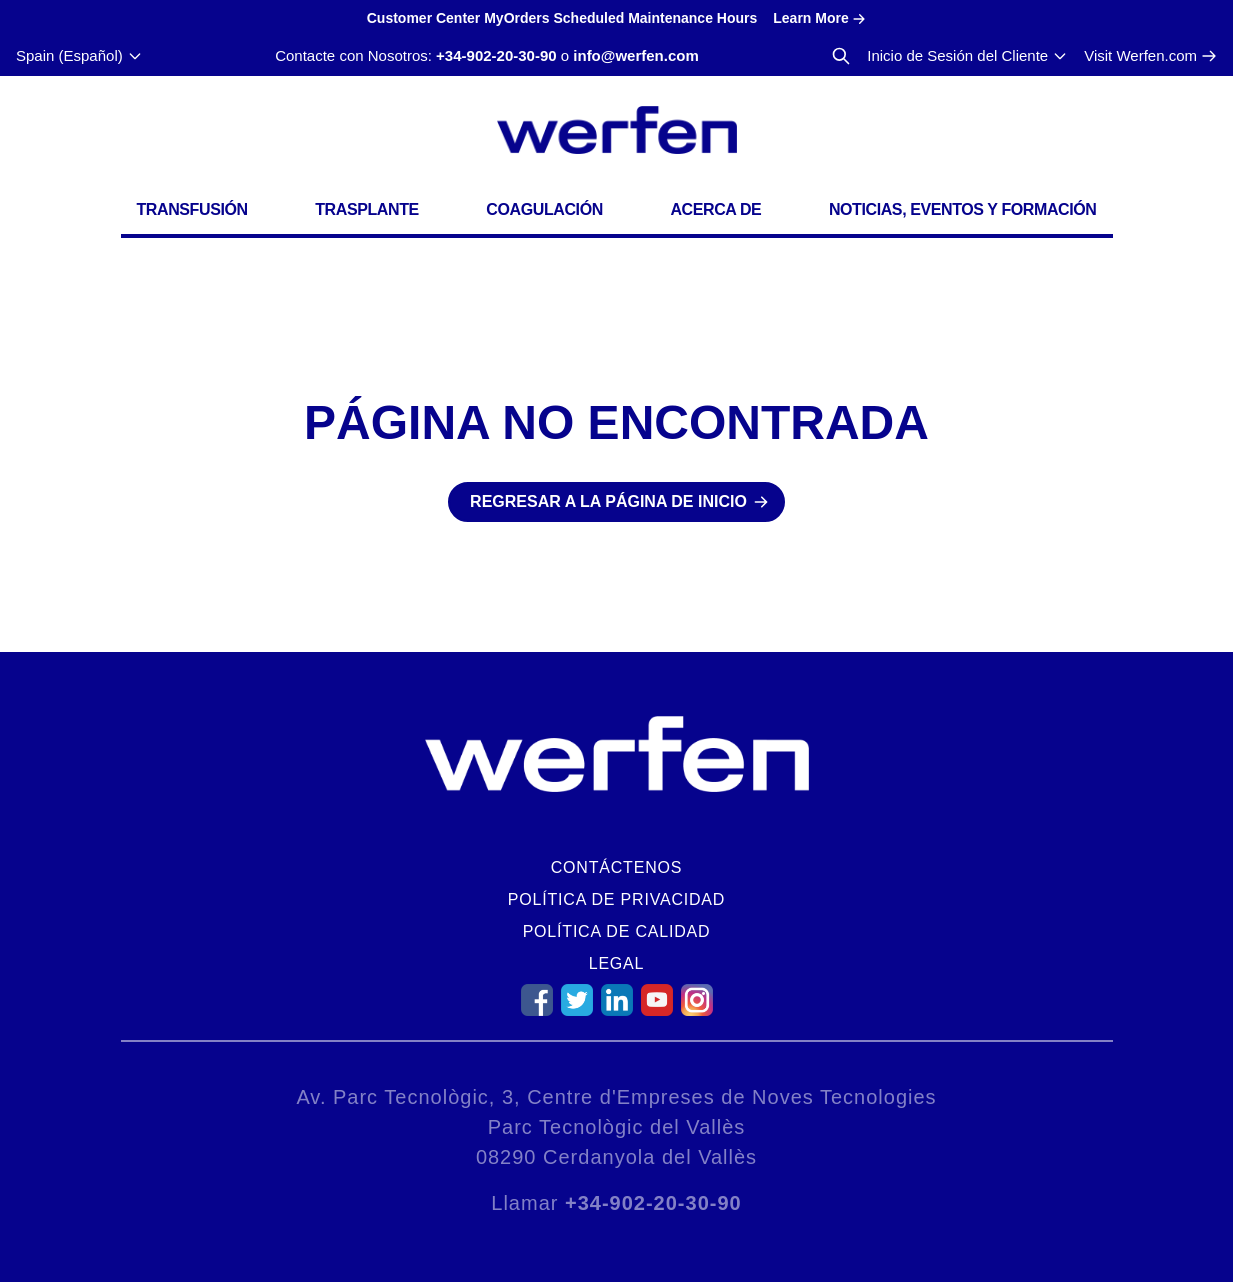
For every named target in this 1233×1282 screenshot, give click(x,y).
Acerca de (715, 209)
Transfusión (192, 209)
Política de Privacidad (616, 899)
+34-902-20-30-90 (496, 55)
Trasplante (367, 209)
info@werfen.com (635, 55)
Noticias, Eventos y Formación (963, 209)
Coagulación (544, 209)
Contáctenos (616, 867)
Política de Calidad (617, 931)
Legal (617, 963)
